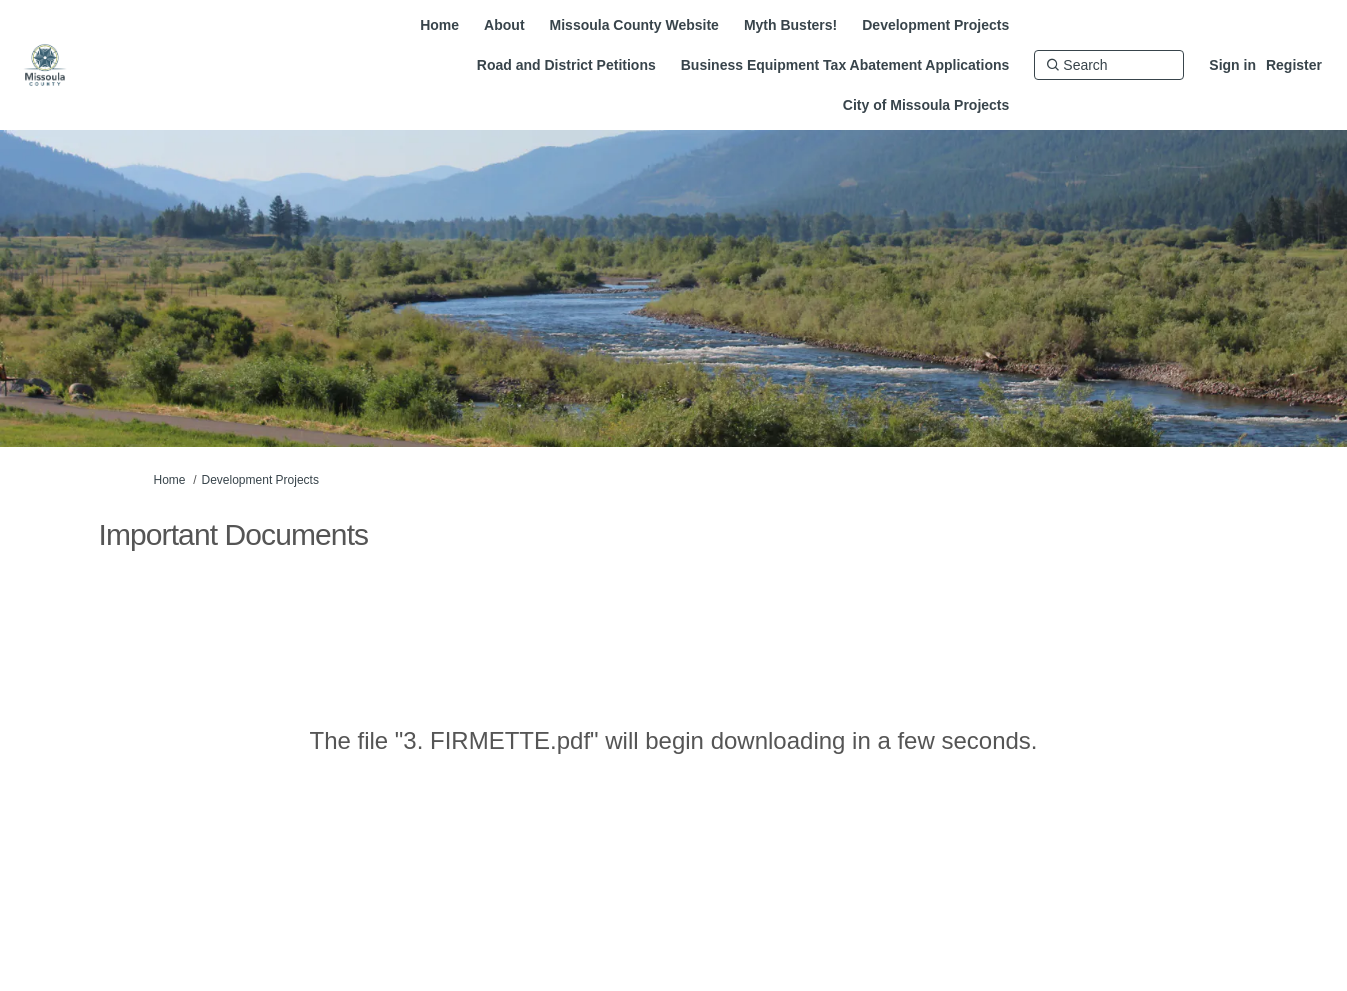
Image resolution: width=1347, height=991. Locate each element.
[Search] (1109, 65)
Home (170, 480)
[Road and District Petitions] (566, 65)
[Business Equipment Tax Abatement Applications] (845, 65)
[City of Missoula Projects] (926, 105)
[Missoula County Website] (634, 25)
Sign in (1232, 65)
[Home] (439, 25)
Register (1294, 65)
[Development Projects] (935, 25)
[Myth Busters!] (790, 25)
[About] (504, 25)
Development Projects (260, 480)
